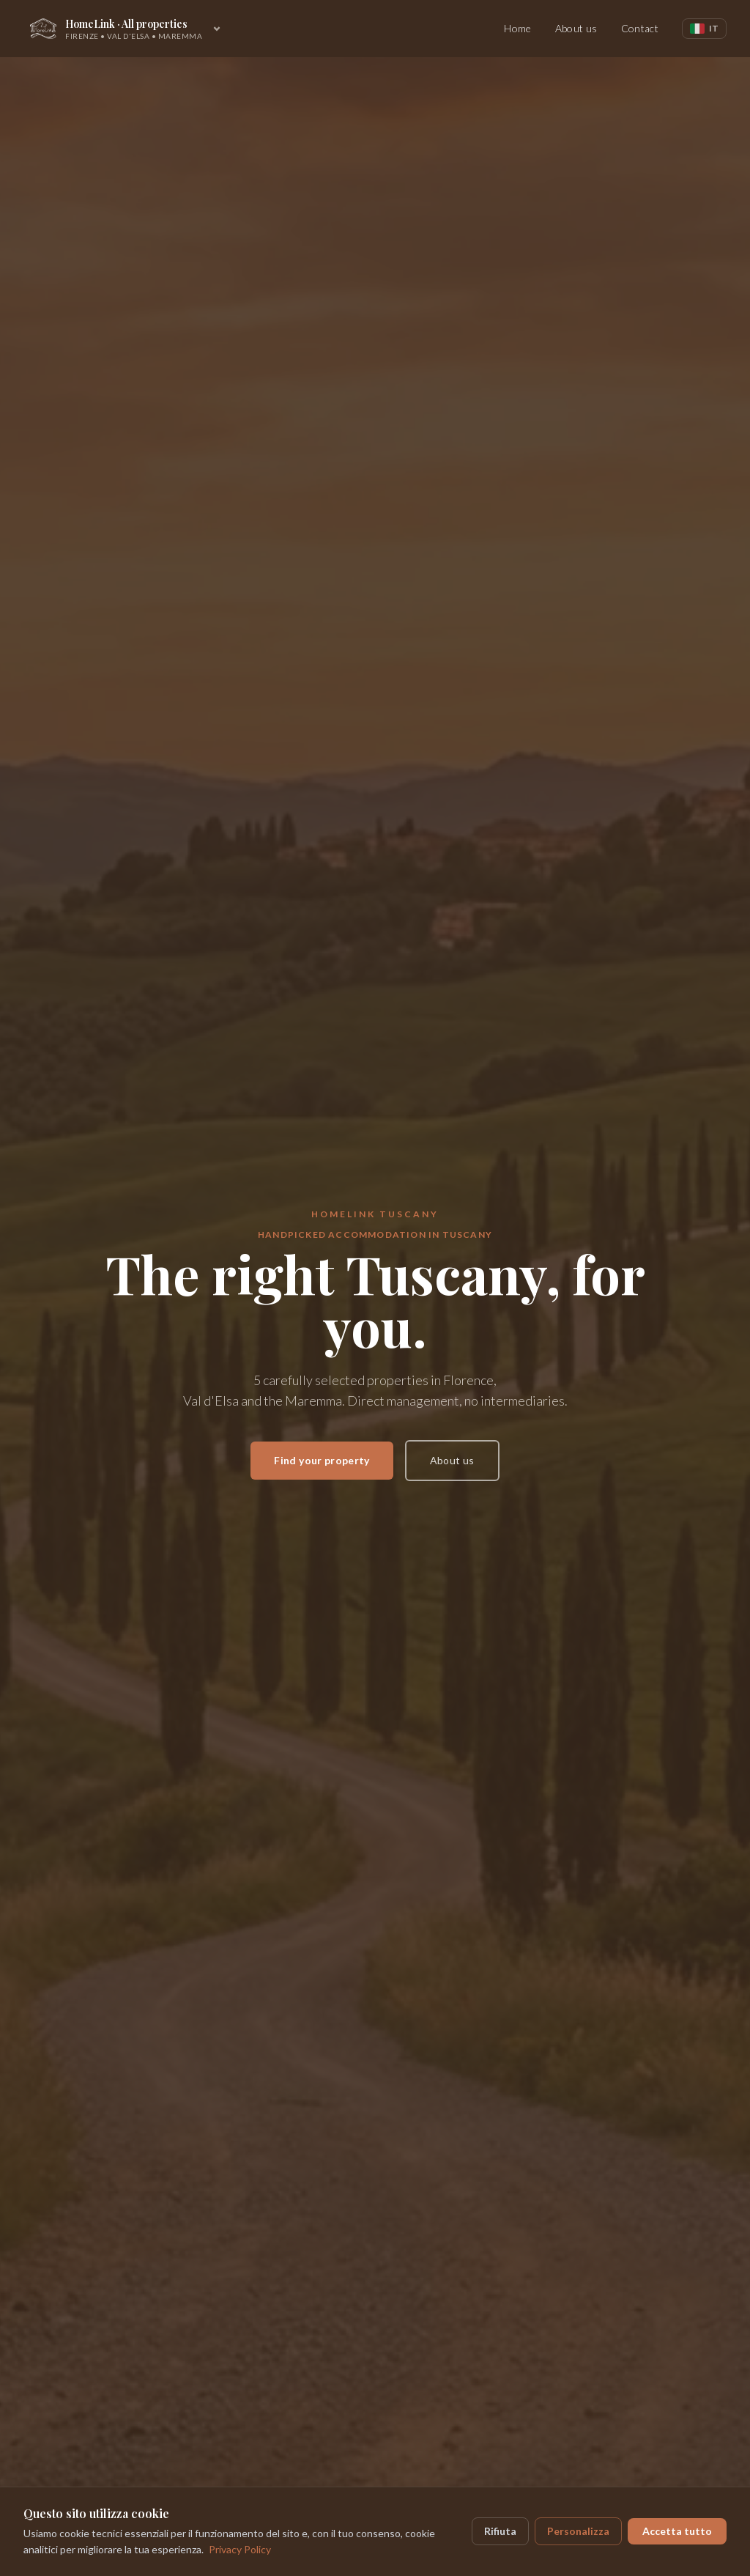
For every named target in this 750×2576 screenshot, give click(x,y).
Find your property (321, 1460)
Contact (639, 28)
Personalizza (578, 2531)
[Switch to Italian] (704, 28)
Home (517, 28)
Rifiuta (500, 2531)
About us (576, 28)
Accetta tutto (677, 2531)
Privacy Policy (240, 2549)
